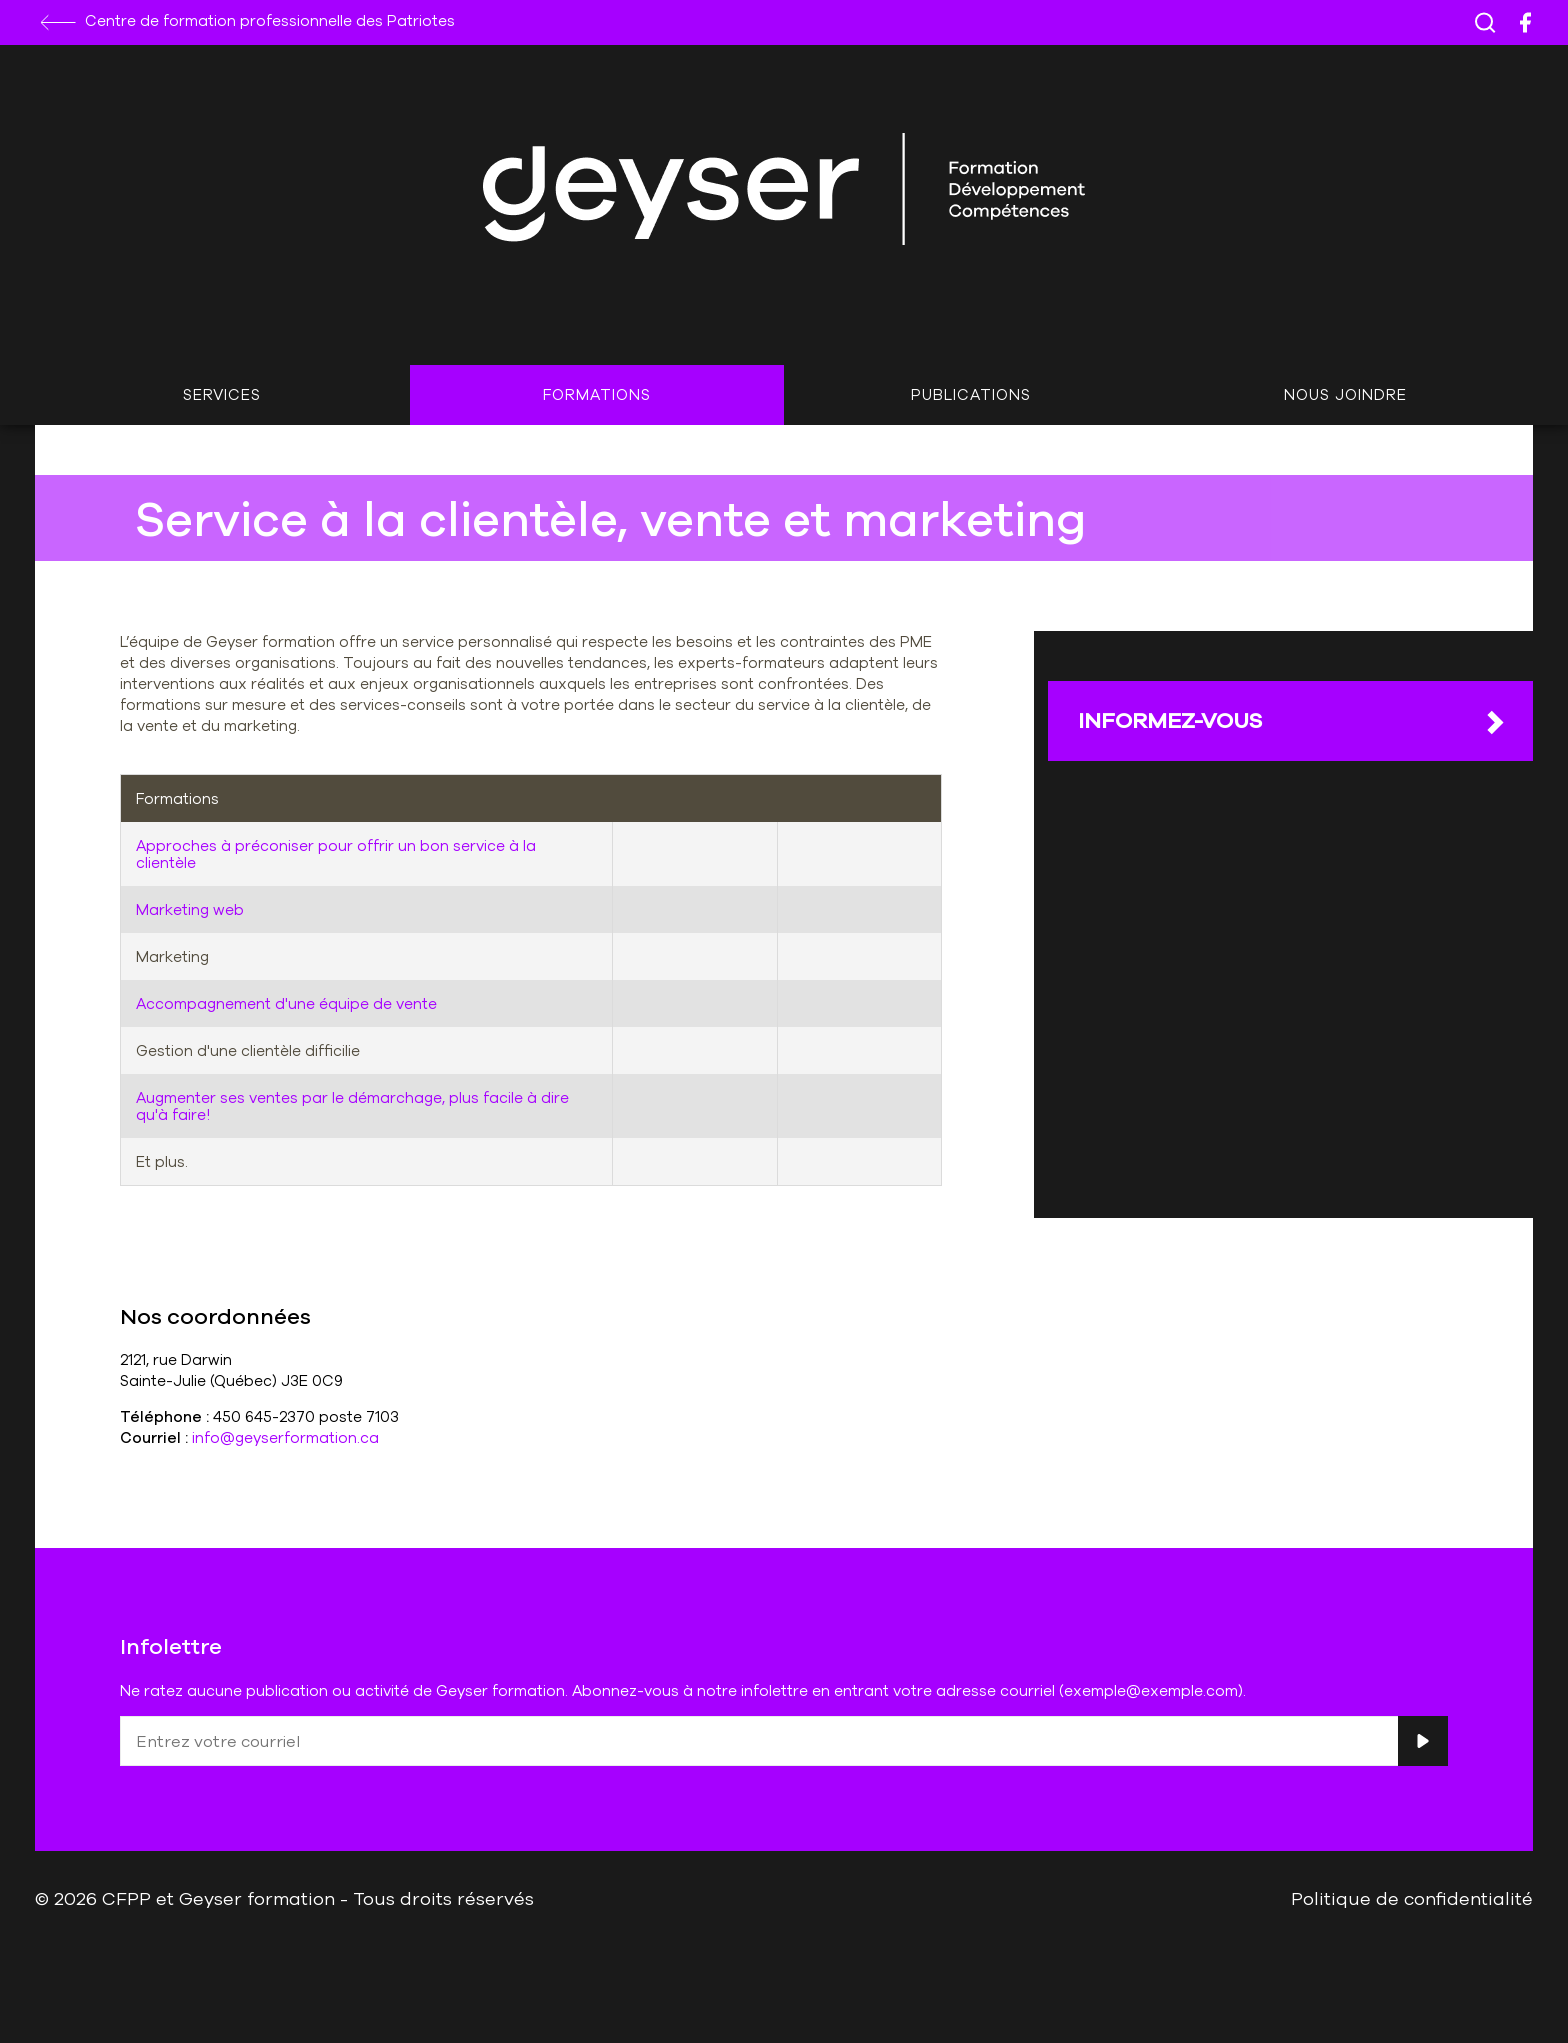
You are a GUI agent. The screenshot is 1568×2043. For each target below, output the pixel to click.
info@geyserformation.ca (285, 1437)
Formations (597, 394)
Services (222, 394)
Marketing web (190, 909)
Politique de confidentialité (1412, 1898)
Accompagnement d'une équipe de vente (286, 1003)
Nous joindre (1345, 394)
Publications (971, 394)
